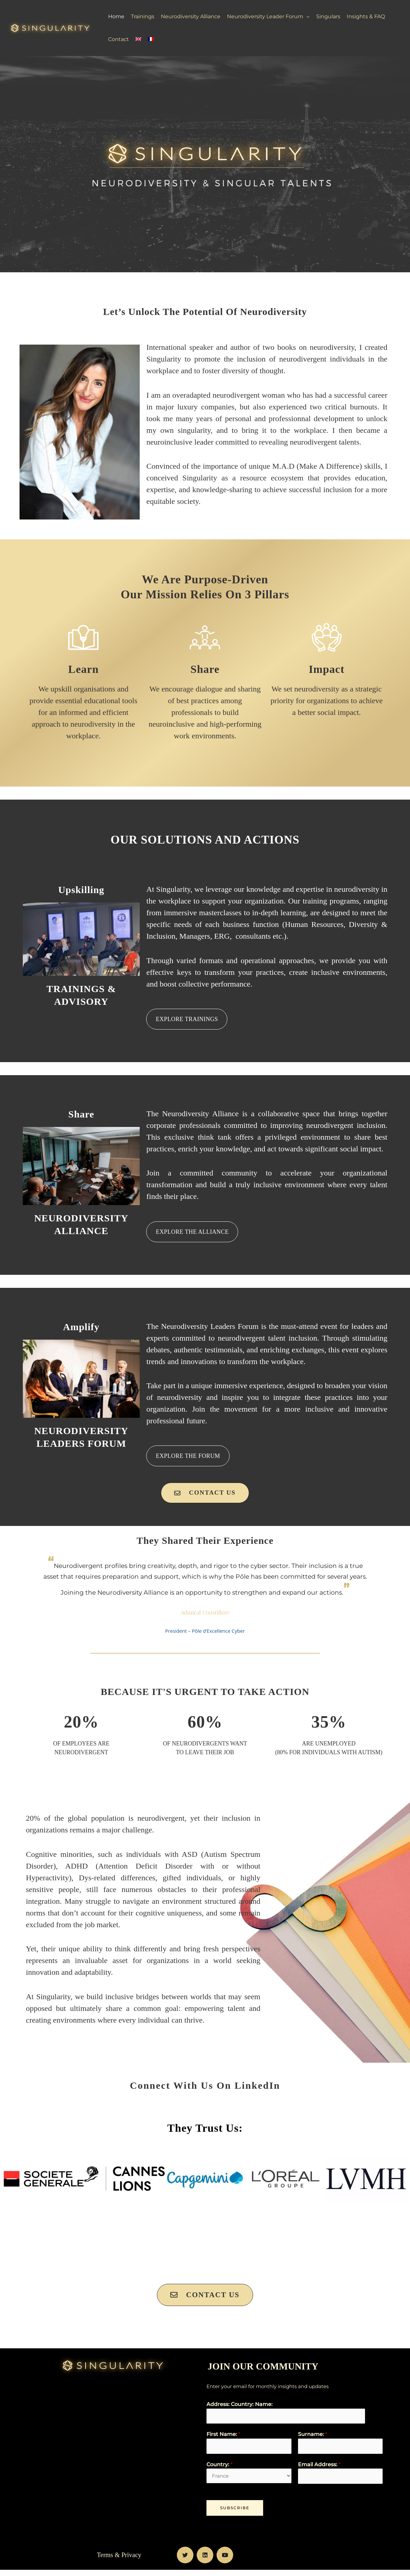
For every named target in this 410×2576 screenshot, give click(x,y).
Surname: (312, 2438)
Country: (219, 2470)
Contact (118, 39)
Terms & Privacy (119, 2561)
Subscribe (234, 2514)
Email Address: (319, 2470)
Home (116, 16)
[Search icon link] (400, 28)
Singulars (328, 16)
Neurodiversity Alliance (190, 16)
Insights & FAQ (366, 16)
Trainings (142, 16)
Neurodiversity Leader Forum (265, 16)
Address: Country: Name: (239, 2407)
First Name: (223, 2438)
